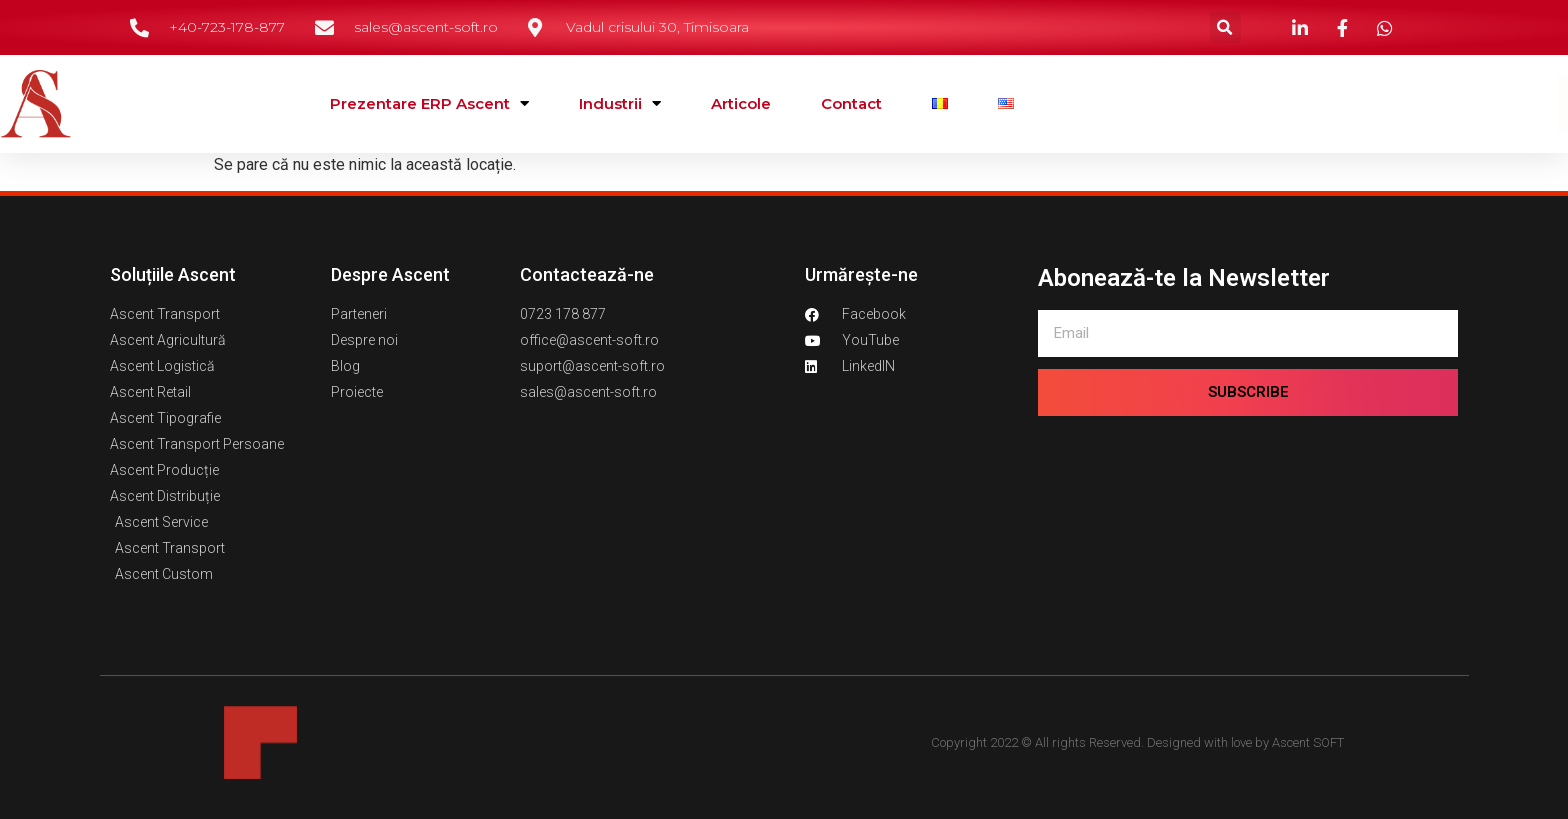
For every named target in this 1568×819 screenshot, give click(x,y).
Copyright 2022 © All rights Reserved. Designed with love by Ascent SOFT (1137, 742)
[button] (1225, 27)
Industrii (620, 103)
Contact (851, 103)
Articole (741, 103)
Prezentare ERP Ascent (429, 103)
